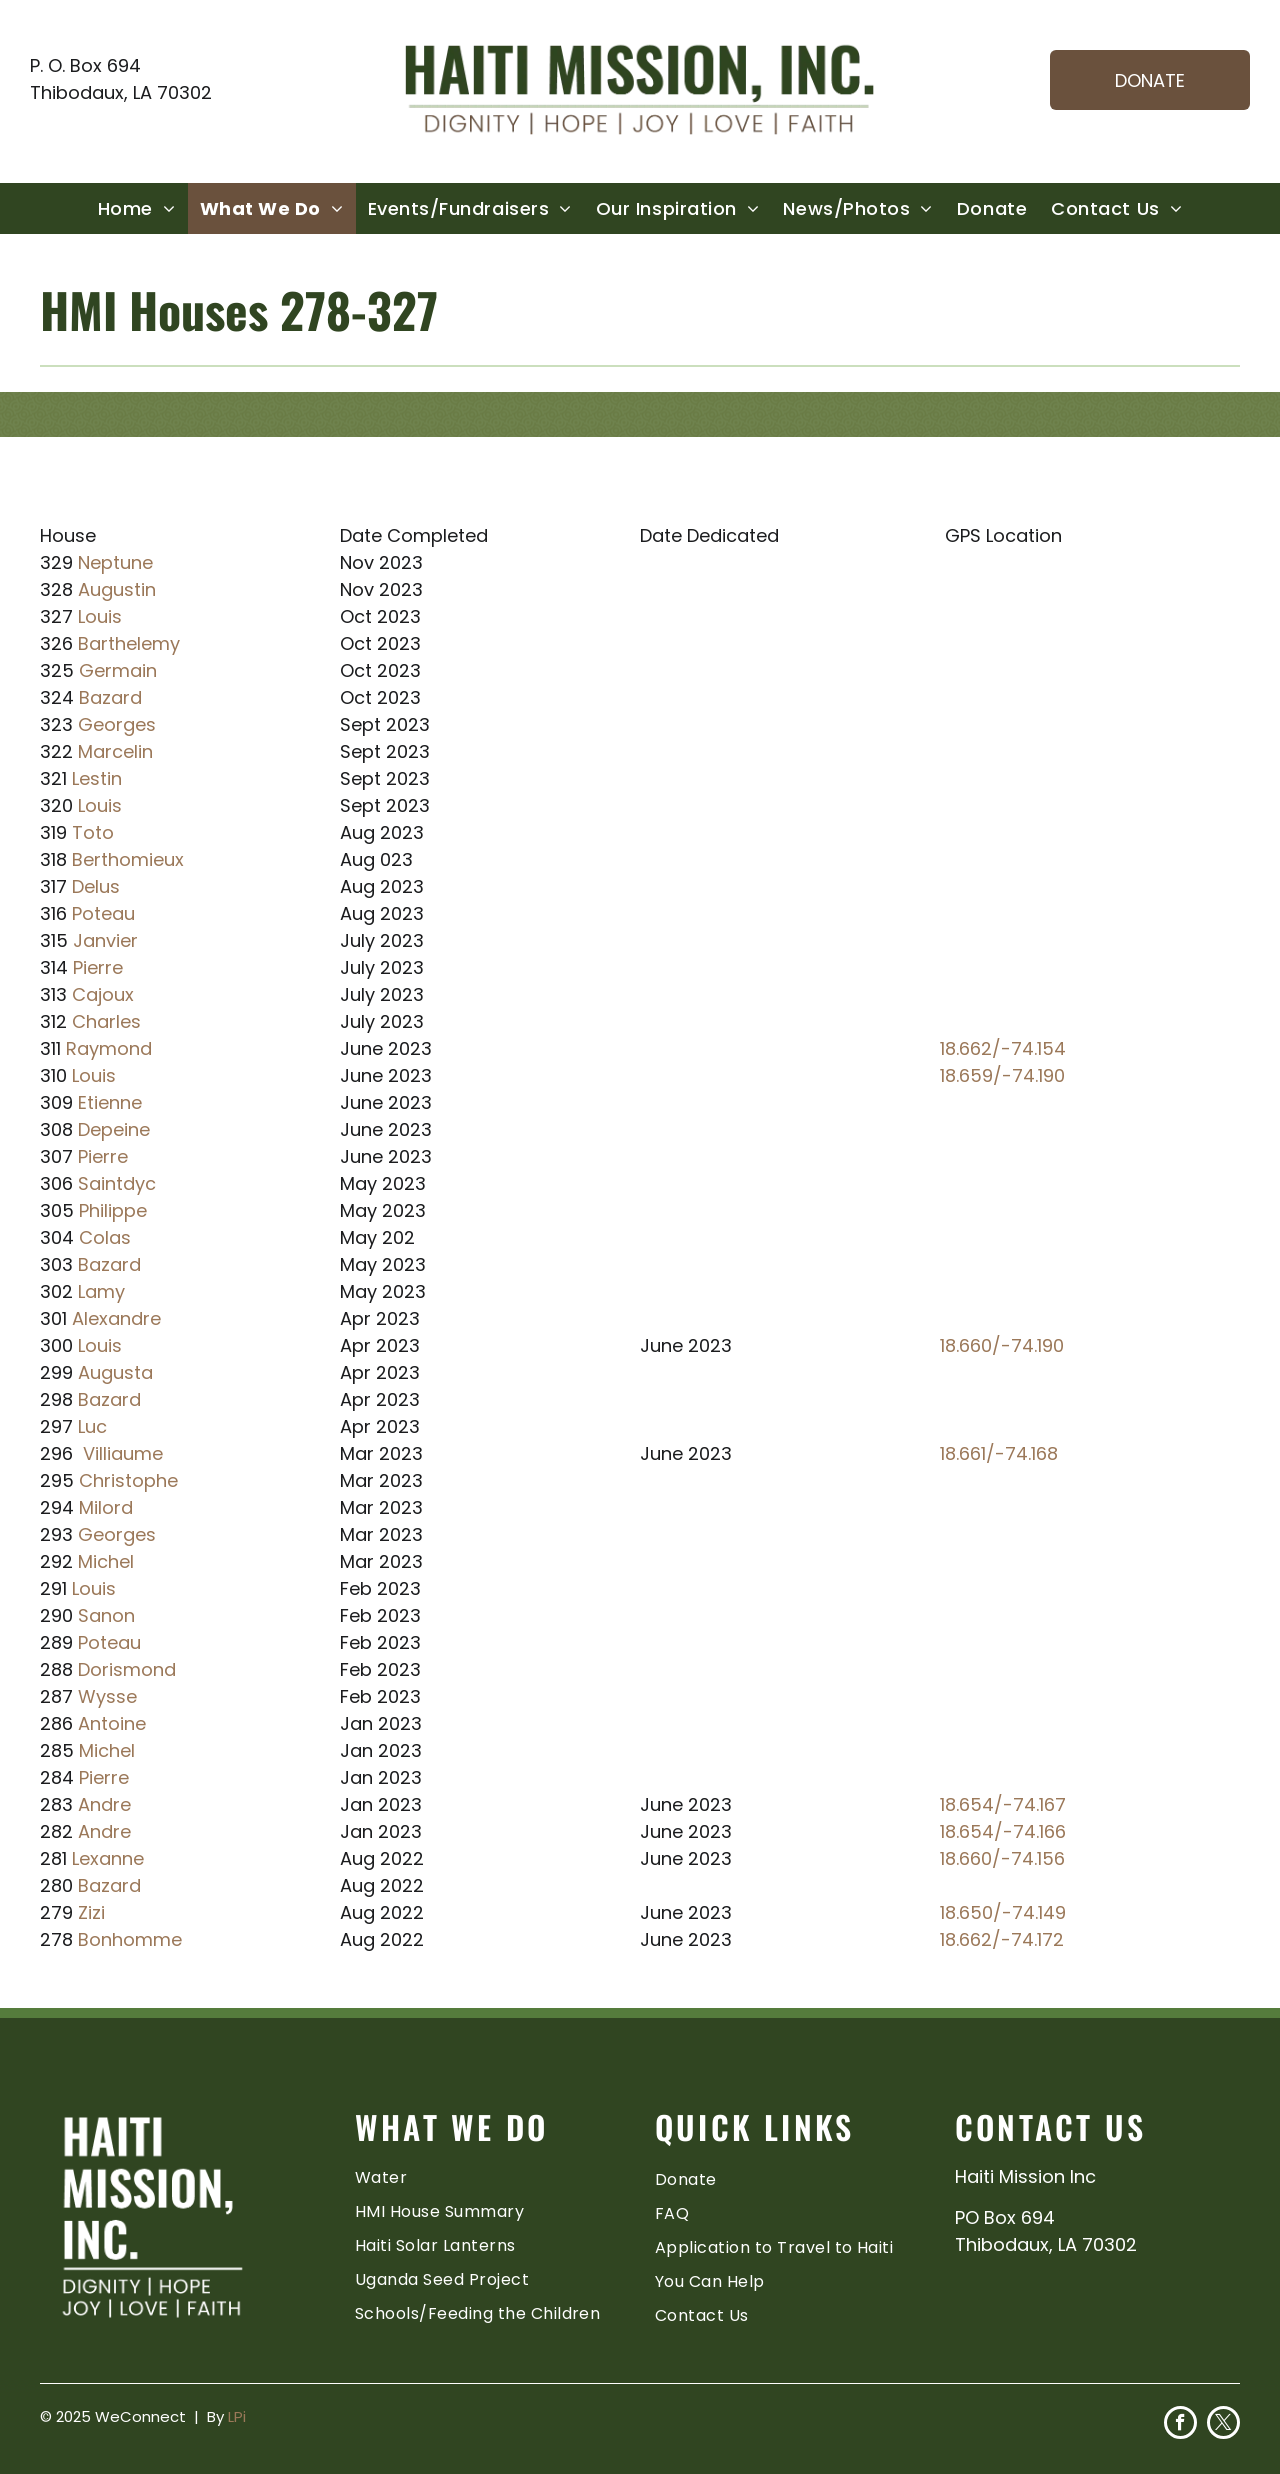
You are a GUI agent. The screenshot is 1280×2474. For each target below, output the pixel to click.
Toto (93, 832)
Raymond (109, 1048)
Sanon (106, 1615)
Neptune (115, 562)
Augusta (115, 1372)
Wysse (107, 1696)
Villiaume (123, 1453)
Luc (92, 1426)
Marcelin (115, 751)
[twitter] (1223, 2425)
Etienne (110, 1102)
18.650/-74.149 (1003, 1912)
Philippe (113, 1210)
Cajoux (103, 994)
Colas (105, 1237)
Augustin (117, 589)
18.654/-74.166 (1003, 1831)
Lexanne (108, 1858)
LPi (237, 2416)
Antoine (112, 1723)
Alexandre (116, 1318)
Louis (100, 616)
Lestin (97, 778)
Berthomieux (128, 859)
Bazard (110, 697)
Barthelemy (129, 643)
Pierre (98, 967)
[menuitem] (137, 208)
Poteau (103, 913)
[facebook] (1180, 2425)
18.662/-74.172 (1002, 1939)
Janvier (105, 940)
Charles (106, 1021)
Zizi (91, 1912)
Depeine (114, 1129)
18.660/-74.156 (1002, 1858)
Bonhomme (130, 1939)
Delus (96, 886)
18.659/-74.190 (1002, 1075)
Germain (118, 670)
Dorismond (127, 1669)
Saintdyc (117, 1183)
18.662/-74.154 (1003, 1048)
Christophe (128, 1480)
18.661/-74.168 (999, 1453)
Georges (117, 724)
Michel (106, 1561)
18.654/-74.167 (1003, 1804)
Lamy (101, 1291)
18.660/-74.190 (1002, 1345)
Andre (104, 1804)
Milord (106, 1507)
